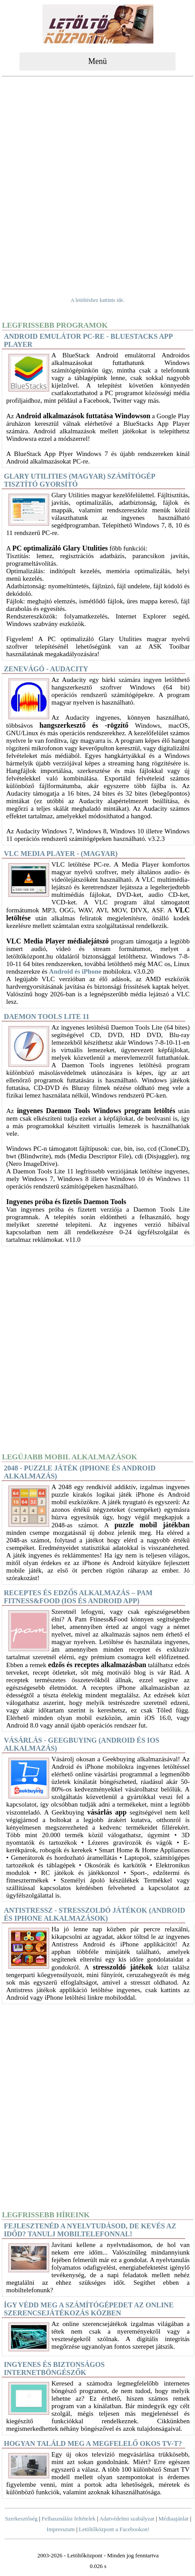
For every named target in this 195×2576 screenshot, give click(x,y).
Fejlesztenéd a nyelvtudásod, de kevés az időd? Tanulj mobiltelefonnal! (90, 2230)
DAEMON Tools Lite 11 (47, 1016)
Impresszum (61, 2529)
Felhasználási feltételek (69, 2518)
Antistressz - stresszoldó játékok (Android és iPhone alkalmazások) (94, 1914)
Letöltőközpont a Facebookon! (114, 2529)
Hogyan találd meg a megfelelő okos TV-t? (93, 2443)
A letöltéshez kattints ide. (97, 300)
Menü (97, 61)
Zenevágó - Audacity (46, 669)
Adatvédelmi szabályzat (127, 2518)
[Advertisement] (97, 181)
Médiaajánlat (174, 2518)
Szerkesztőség (21, 2518)
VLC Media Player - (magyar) (61, 853)
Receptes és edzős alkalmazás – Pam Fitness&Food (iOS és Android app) (78, 1597)
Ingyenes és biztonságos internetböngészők (54, 2368)
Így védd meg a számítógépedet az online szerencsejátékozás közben (89, 2309)
